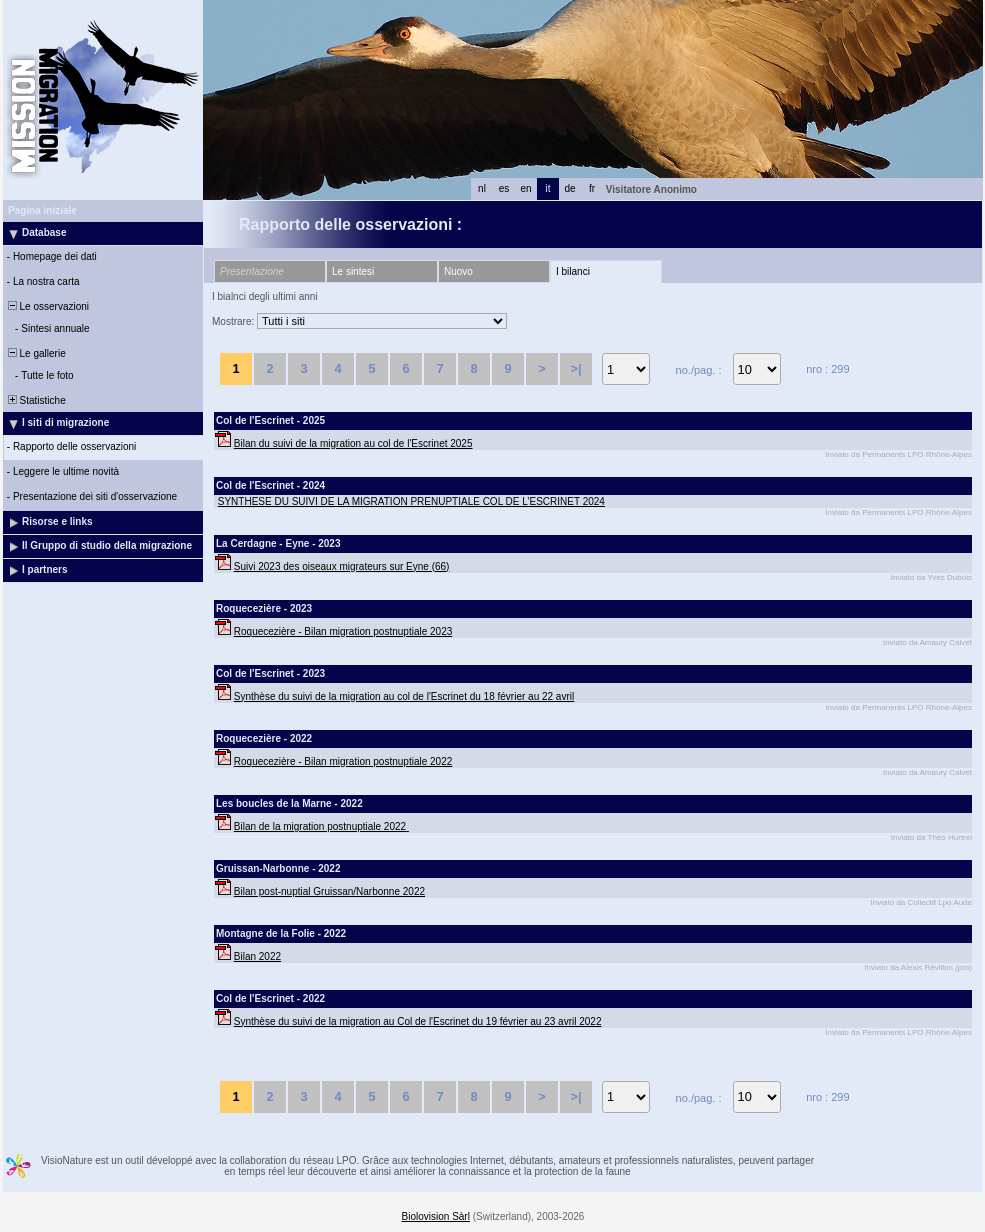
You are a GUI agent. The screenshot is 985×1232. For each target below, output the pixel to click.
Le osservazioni (47, 306)
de (569, 188)
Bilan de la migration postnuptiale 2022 (321, 826)
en (525, 188)
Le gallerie (35, 353)
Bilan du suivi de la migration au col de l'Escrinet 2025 (353, 443)
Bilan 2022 (257, 956)
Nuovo (458, 271)
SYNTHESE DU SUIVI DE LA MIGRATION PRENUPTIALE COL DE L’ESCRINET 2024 (411, 501)
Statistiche (35, 400)
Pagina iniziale (42, 210)
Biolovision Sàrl (436, 1216)
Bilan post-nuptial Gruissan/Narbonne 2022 (329, 891)
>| (575, 368)
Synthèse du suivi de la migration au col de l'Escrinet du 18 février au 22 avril (404, 696)
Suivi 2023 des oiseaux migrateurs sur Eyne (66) (342, 566)
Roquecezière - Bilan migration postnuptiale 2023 (343, 631)
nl (482, 188)
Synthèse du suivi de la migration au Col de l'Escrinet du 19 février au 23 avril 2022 (418, 1021)
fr (592, 188)
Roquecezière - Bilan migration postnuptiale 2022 (343, 761)
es (504, 188)
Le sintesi (353, 271)
